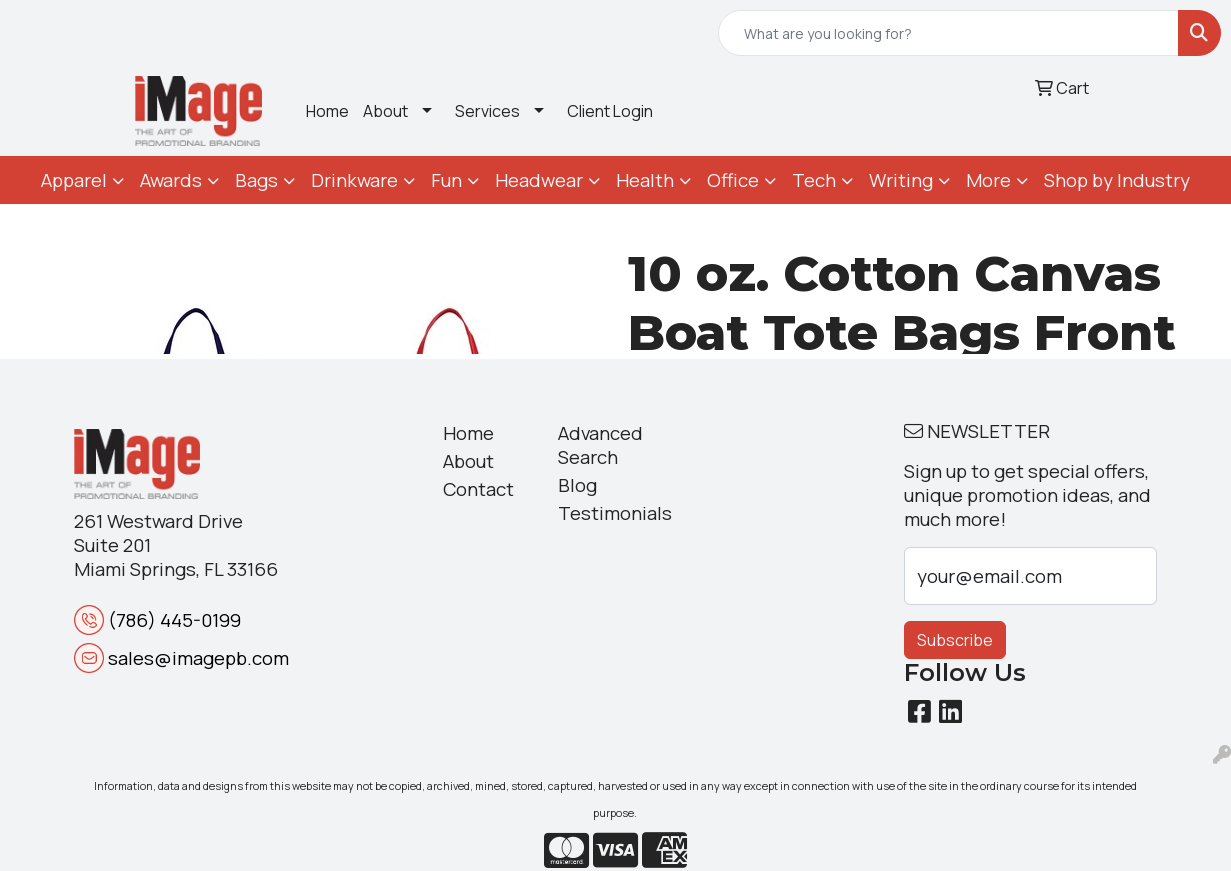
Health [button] (645, 180)
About (385, 111)
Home (327, 111)
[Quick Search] (948, 33)
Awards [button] (171, 180)
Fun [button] (446, 180)
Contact (478, 489)
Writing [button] (901, 180)
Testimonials (603, 513)
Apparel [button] (74, 180)
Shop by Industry (1117, 180)
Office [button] (733, 180)
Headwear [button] (539, 180)
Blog (577, 485)
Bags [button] (256, 180)
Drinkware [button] (354, 180)
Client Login (610, 111)
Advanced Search (600, 445)
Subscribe (955, 640)
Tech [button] (814, 180)
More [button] (988, 180)
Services (487, 111)
